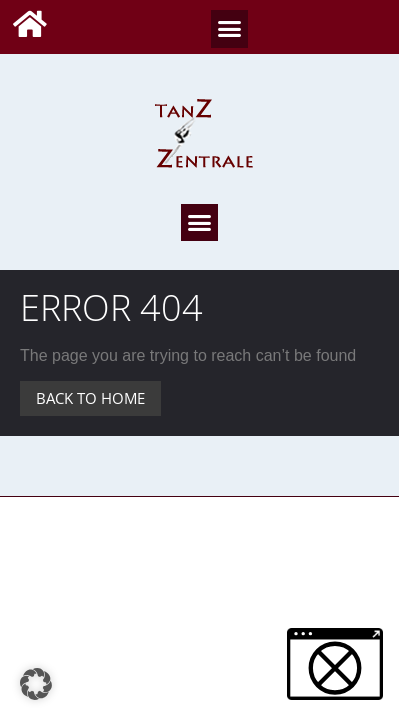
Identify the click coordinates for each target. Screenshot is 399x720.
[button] (230, 29)
